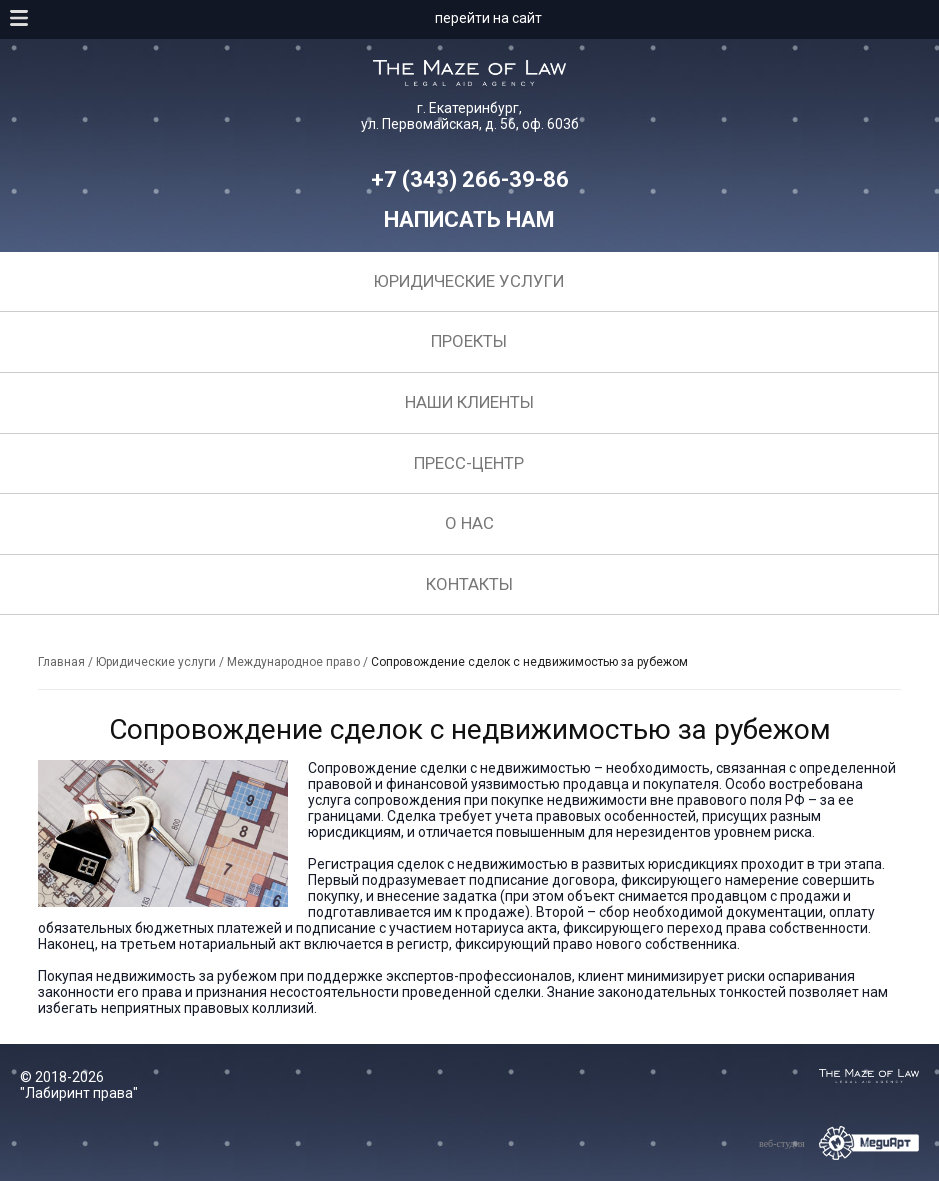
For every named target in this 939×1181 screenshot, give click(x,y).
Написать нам (469, 219)
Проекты (469, 341)
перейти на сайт (488, 18)
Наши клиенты (469, 402)
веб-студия (782, 1143)
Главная (61, 662)
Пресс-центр (469, 463)
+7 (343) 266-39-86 (470, 179)
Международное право (293, 662)
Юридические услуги (469, 281)
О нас (469, 523)
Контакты (469, 584)
